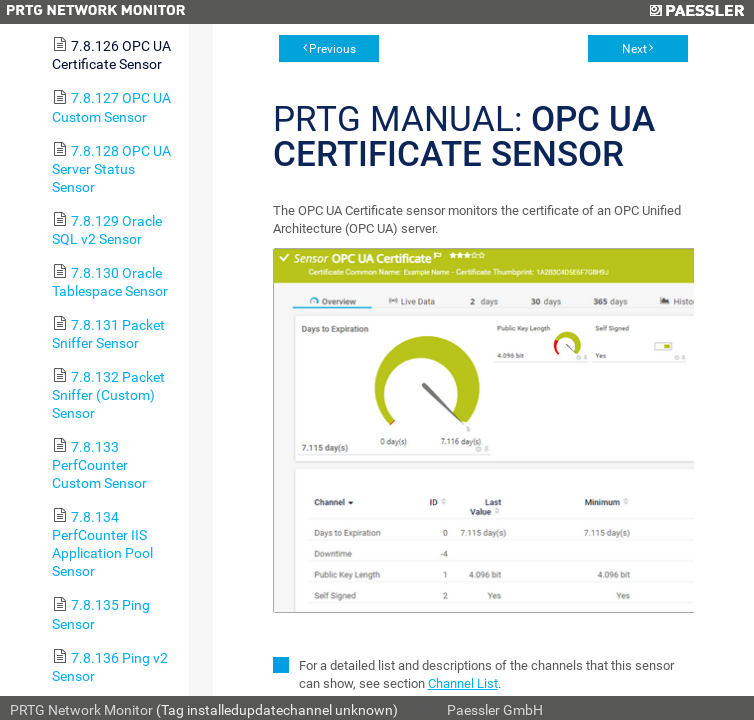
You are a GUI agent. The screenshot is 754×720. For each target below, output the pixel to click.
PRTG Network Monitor (81, 710)
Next (634, 49)
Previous (332, 49)
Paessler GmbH (495, 710)
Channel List (463, 683)
